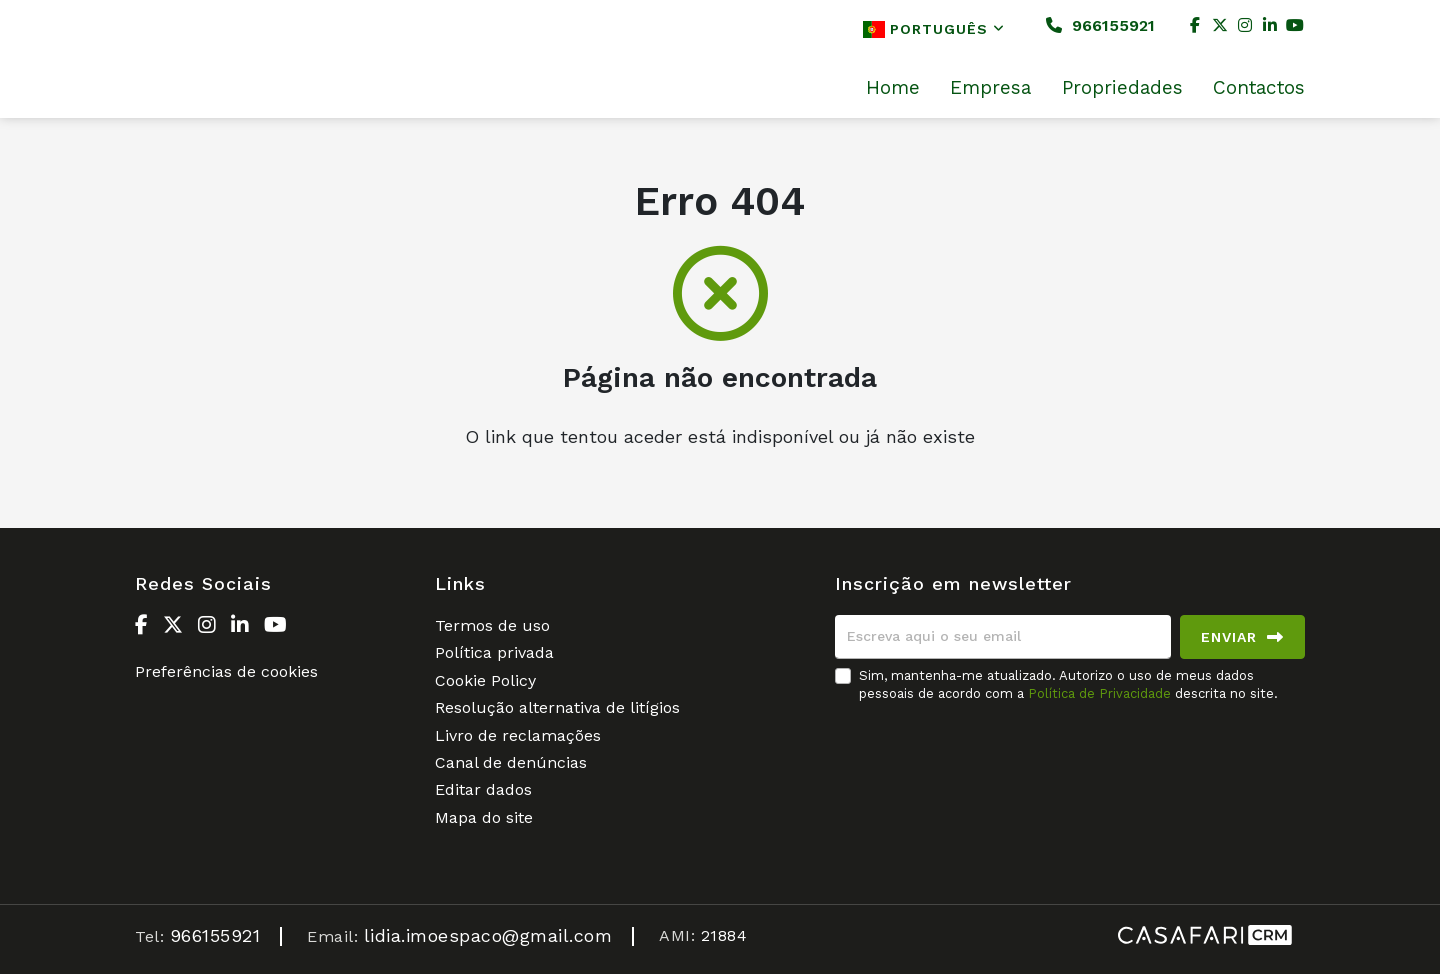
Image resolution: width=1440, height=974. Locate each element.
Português (934, 29)
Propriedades (1122, 88)
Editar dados (483, 789)
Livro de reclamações (518, 735)
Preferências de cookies (226, 671)
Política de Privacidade (1101, 693)
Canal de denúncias (511, 762)
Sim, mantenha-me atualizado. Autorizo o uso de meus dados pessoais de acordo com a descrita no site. (1068, 684)
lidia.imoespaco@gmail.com (488, 935)
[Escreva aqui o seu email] (1003, 637)
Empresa (990, 88)
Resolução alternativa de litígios (557, 707)
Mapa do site (484, 817)
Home (893, 88)
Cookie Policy (485, 680)
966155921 (1100, 25)
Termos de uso (492, 625)
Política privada (494, 652)
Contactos (1259, 88)
